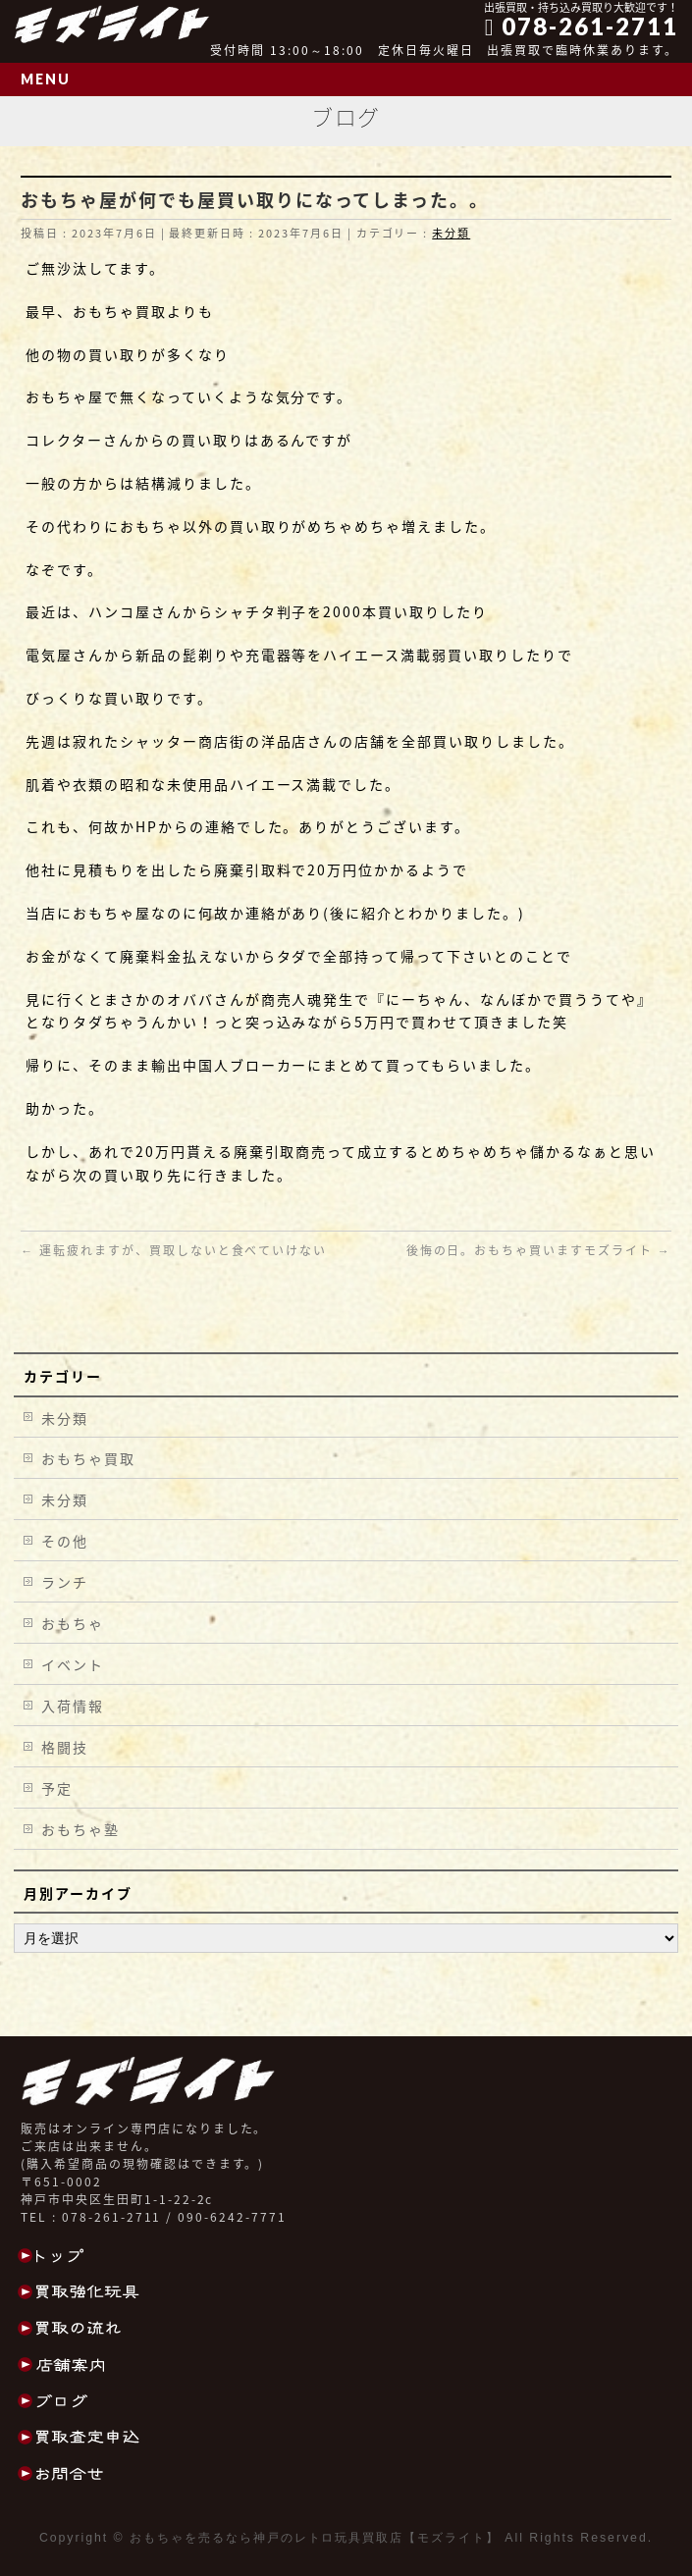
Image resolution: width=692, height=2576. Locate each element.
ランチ (64, 1582)
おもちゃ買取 (88, 1458)
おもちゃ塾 (80, 1829)
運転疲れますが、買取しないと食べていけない (174, 1250)
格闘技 (64, 1747)
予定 (57, 1788)
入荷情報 (72, 1705)
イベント (72, 1664)
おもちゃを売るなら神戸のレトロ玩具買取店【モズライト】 (315, 2538)
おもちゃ (72, 1623)
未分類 (451, 233)
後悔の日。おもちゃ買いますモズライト (538, 1250)
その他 (64, 1541)
